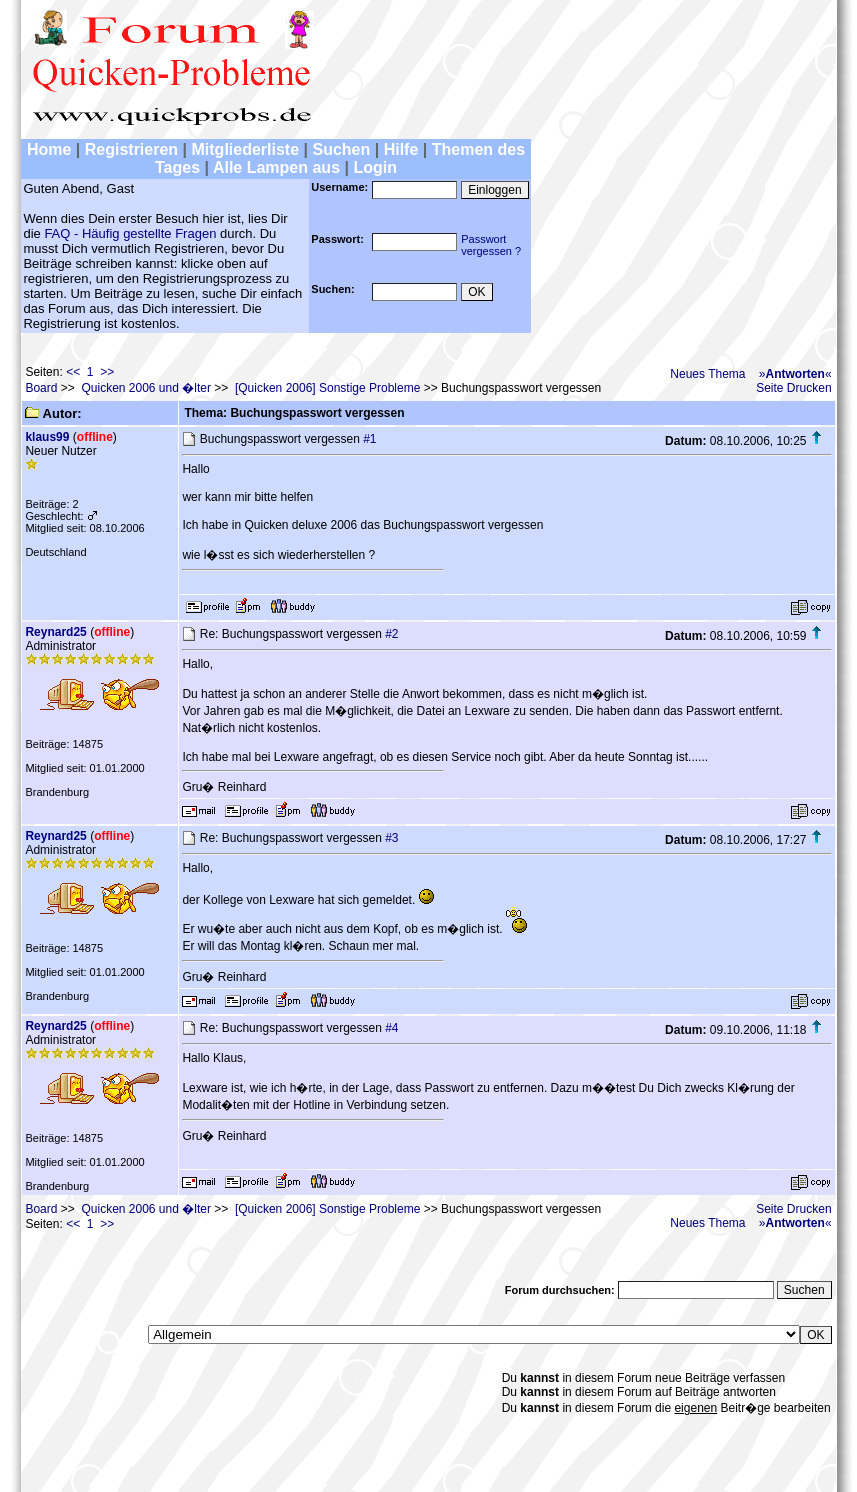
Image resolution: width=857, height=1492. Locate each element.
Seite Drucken (793, 388)
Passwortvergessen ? (491, 245)
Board (41, 388)
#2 (391, 634)
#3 (391, 838)
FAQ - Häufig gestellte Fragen (130, 233)
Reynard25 (55, 632)
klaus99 (47, 437)
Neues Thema (707, 374)
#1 (369, 439)
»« (795, 374)
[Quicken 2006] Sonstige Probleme (327, 388)
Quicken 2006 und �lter (145, 388)
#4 (391, 1028)
